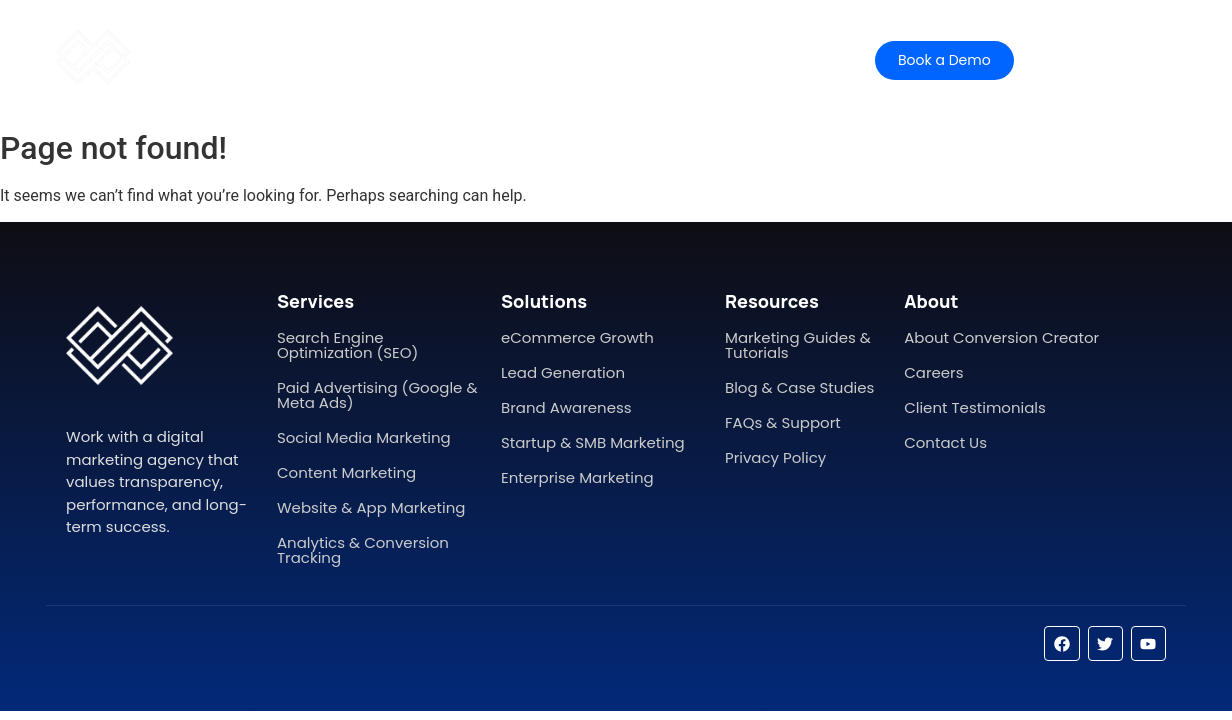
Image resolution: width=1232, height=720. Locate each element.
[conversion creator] (93, 57)
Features (467, 59)
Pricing (559, 59)
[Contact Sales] (1104, 60)
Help (636, 59)
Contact (717, 59)
